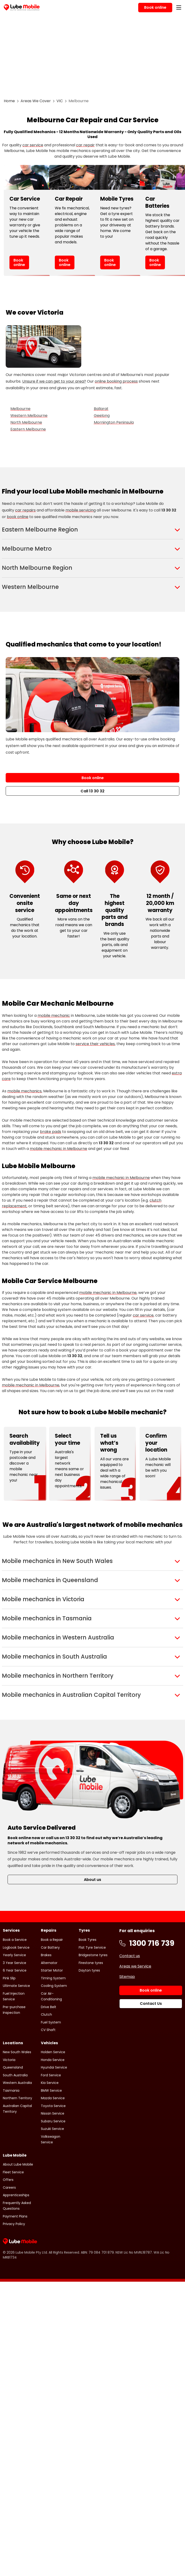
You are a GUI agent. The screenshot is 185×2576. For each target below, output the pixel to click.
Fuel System (51, 2022)
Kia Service (50, 2082)
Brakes (46, 1955)
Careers (9, 2187)
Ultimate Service (16, 1985)
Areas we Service (135, 1966)
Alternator (49, 1962)
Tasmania (11, 2090)
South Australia (15, 2075)
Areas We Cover (36, 101)
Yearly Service (14, 1955)
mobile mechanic (54, 1015)
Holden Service (53, 2052)
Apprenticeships (16, 2195)
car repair (85, 145)
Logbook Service (16, 1947)
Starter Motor (52, 1970)
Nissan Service (52, 2113)
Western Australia (17, 2082)
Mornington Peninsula (114, 422)
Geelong (102, 415)
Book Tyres (87, 1939)
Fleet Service (13, 2172)
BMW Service (51, 2090)
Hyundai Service (54, 2067)
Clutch (46, 2014)
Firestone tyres (91, 1962)
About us (92, 1879)
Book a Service (15, 1939)
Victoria (9, 2059)
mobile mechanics (24, 1091)
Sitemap (127, 1976)
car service (32, 145)
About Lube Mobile (18, 2164)
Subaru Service (53, 2121)
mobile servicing (80, 510)
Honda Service (53, 2059)
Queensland (13, 2067)
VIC (59, 101)
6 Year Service (14, 1970)
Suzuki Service (52, 2128)
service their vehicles (95, 1044)
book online (17, 516)
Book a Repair (52, 1939)
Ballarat (101, 408)
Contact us (129, 1956)
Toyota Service (53, 2105)
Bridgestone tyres (93, 1955)
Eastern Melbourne (28, 429)
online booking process (116, 381)
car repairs (25, 510)
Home (9, 101)
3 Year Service (14, 1962)
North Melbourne (26, 422)
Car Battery (50, 1947)
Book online (19, 262)
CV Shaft (48, 2029)
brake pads (50, 1131)
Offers (8, 2179)
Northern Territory (17, 2098)
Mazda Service (53, 2098)
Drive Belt (48, 2007)
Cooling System (54, 1985)
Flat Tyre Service (92, 1947)
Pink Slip (9, 1978)
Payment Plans (15, 2216)
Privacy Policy (14, 2223)
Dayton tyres (89, 1970)
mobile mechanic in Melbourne (58, 1148)
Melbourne (20, 408)
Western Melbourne (28, 415)
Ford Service (51, 2075)
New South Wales (17, 2052)
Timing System (53, 1978)
